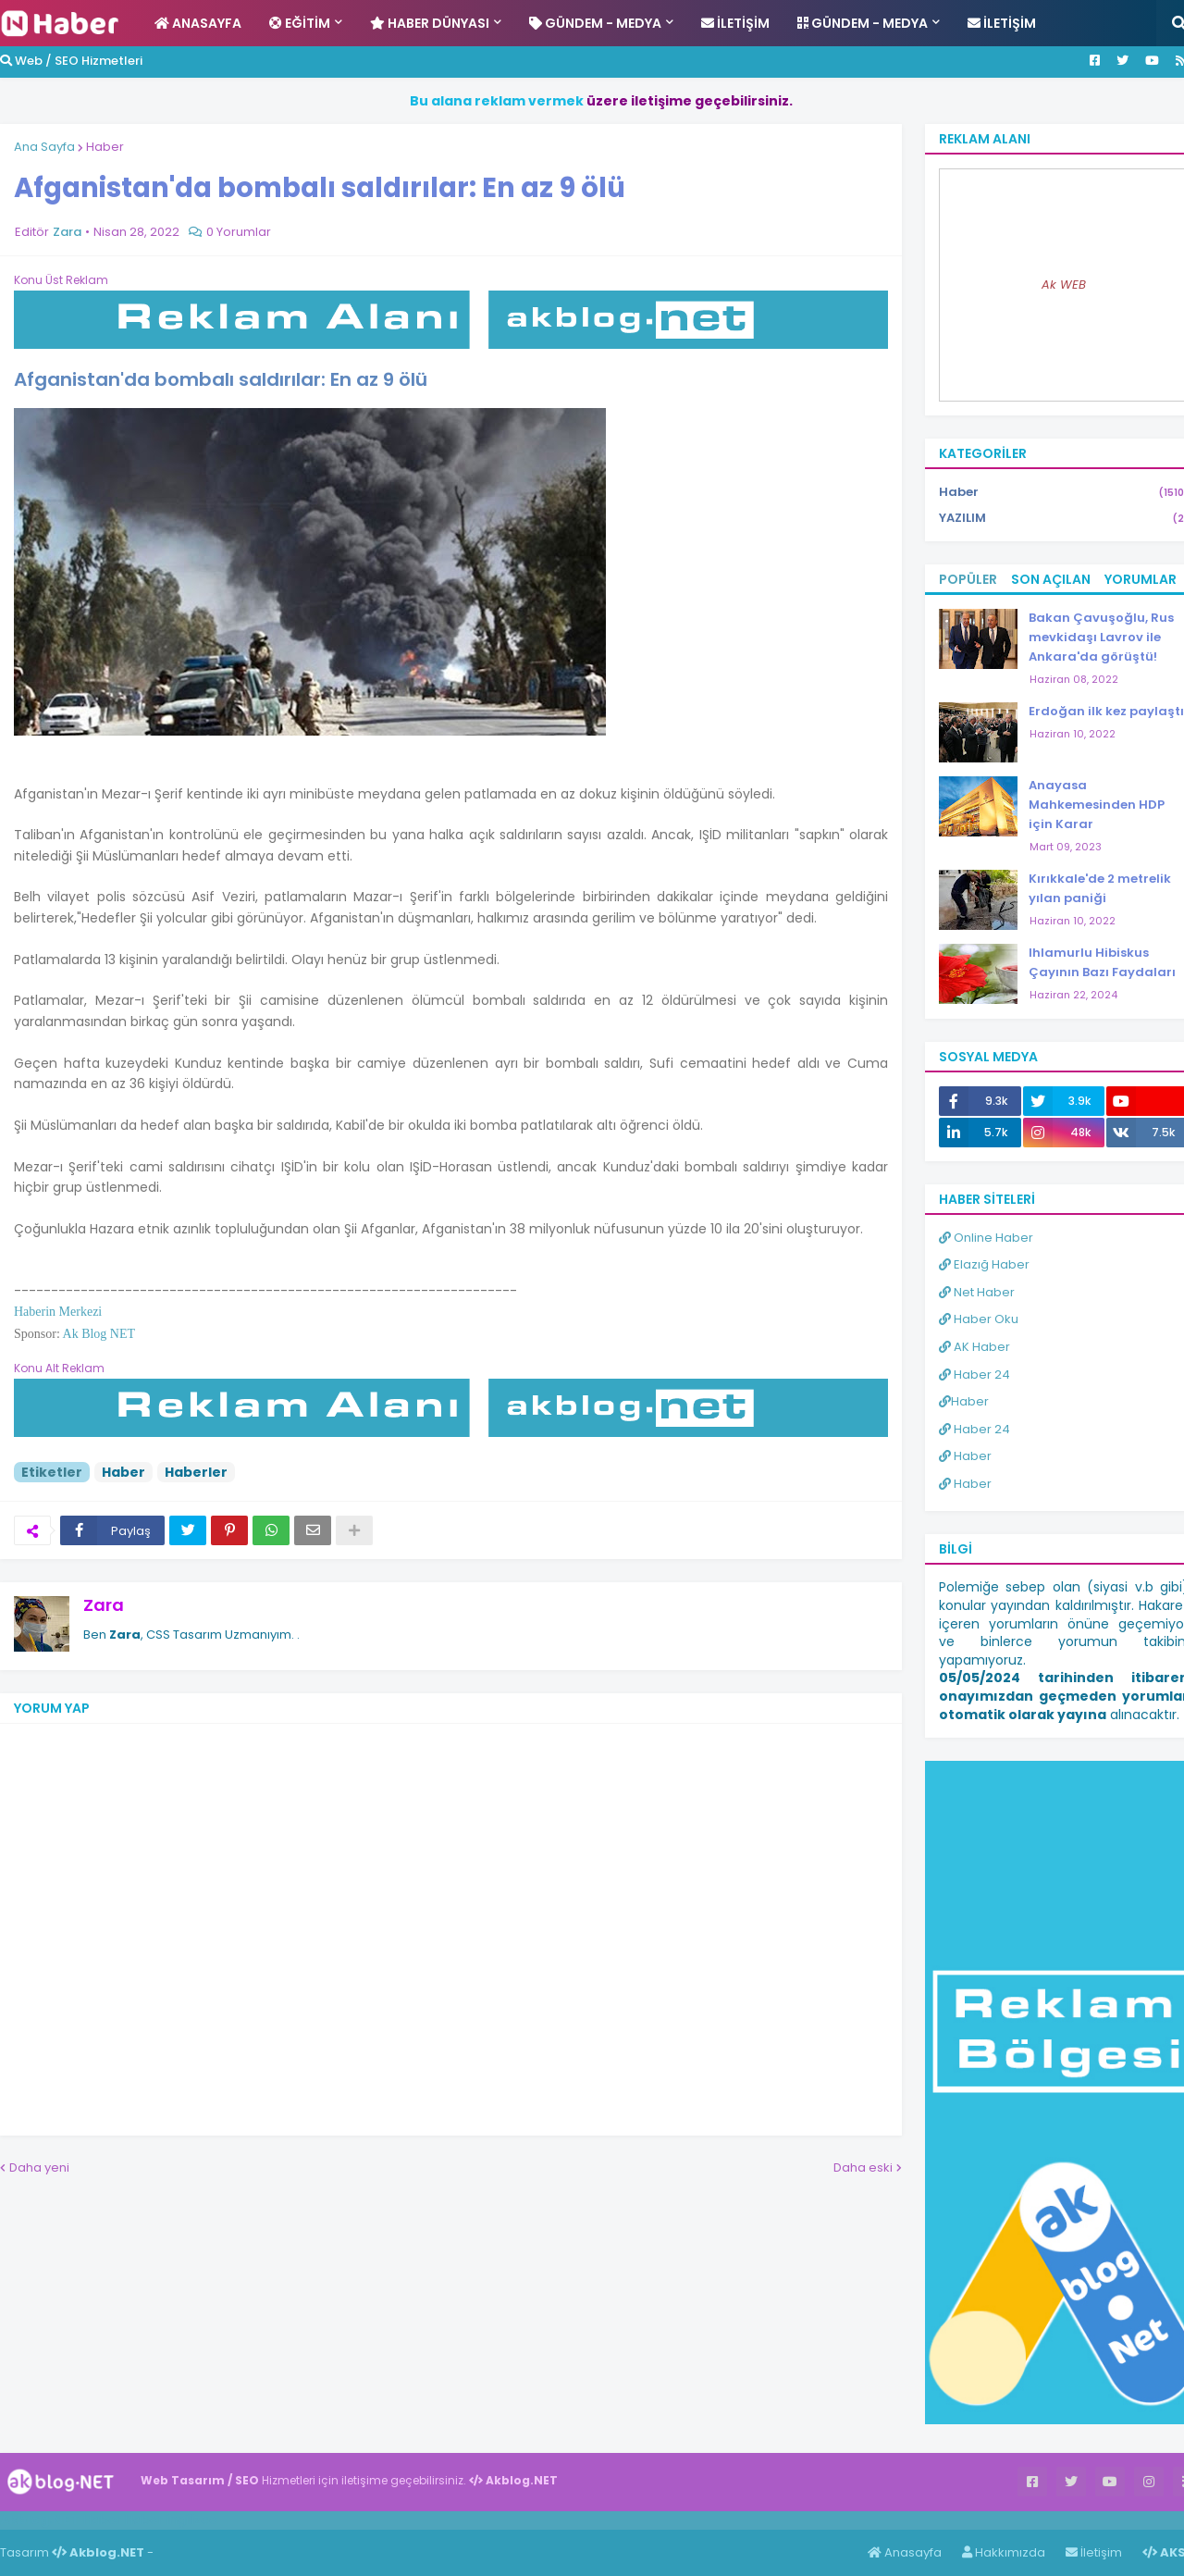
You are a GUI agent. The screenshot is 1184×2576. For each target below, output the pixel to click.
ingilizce (191, 2519)
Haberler (196, 1472)
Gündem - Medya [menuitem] (595, 23)
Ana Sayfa (44, 146)
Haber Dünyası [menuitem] (429, 23)
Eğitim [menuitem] (299, 23)
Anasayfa (905, 2552)
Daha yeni (39, 2167)
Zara (103, 1604)
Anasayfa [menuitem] (197, 23)
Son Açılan (1051, 579)
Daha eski (863, 2167)
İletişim (1094, 2552)
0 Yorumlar (238, 232)
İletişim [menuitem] (735, 23)
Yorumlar (1140, 579)
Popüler (968, 579)
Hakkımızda (1003, 2552)
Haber (105, 146)
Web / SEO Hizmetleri (71, 60)
